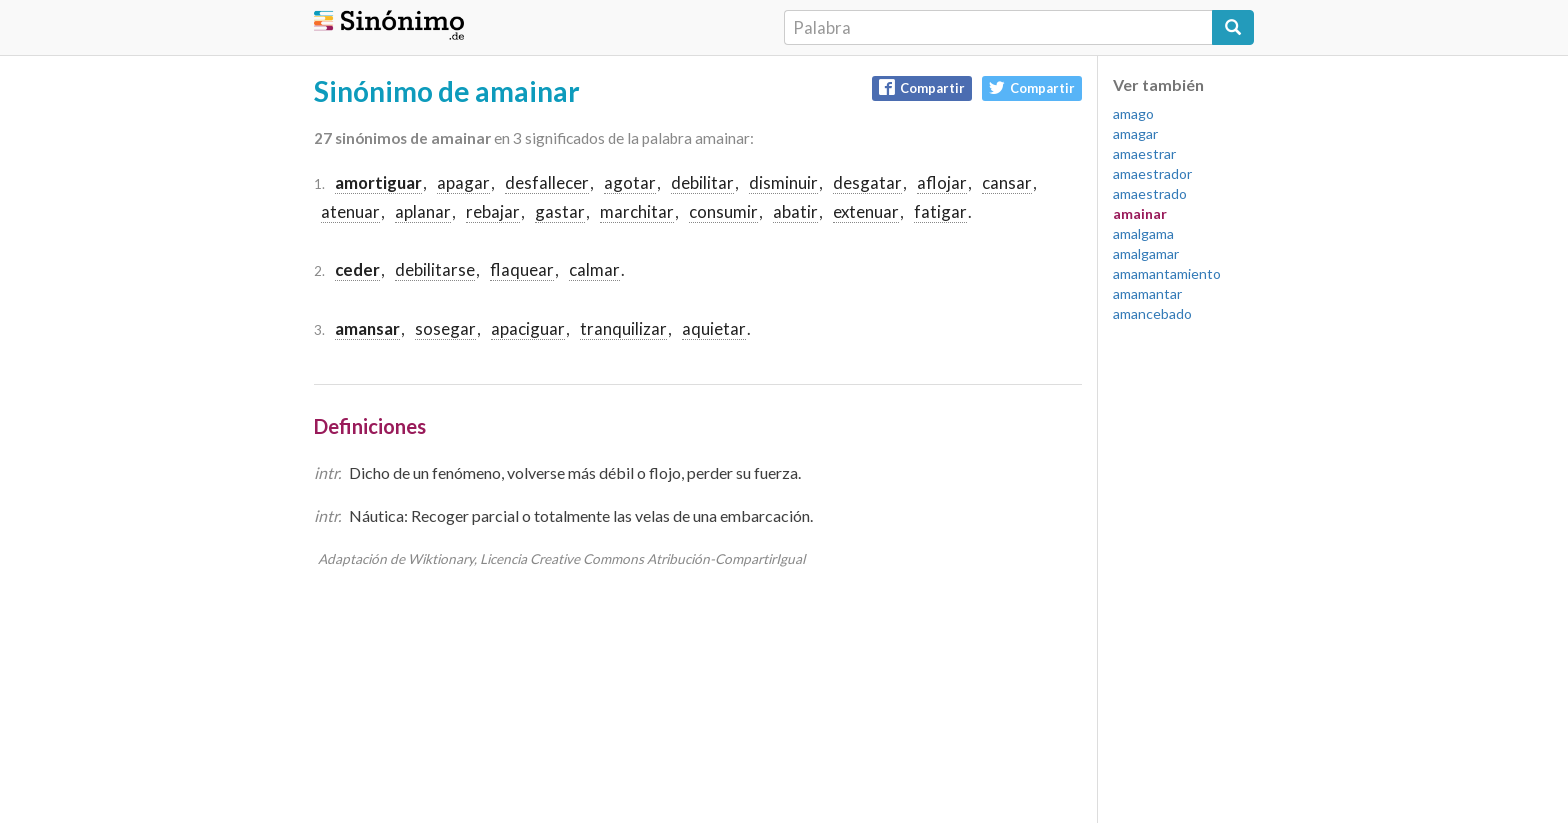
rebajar (493, 211)
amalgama (1143, 233)
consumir (723, 211)
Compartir (922, 87)
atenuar (350, 211)
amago (1133, 113)
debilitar (702, 182)
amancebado (1152, 313)
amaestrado (1150, 193)
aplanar (423, 211)
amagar (1135, 133)
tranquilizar (623, 328)
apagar (463, 182)
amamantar (1147, 293)
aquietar (714, 328)
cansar (1007, 182)
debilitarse (435, 269)
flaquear (522, 269)
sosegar (445, 328)
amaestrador (1152, 173)
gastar (560, 211)
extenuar (866, 211)
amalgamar (1146, 253)
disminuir (783, 182)
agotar (630, 182)
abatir (795, 211)
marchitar (637, 211)
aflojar (942, 182)
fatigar (940, 211)
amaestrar (1144, 153)
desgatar (867, 182)
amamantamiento (1167, 273)
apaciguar (528, 328)
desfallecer (547, 182)
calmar (594, 269)
